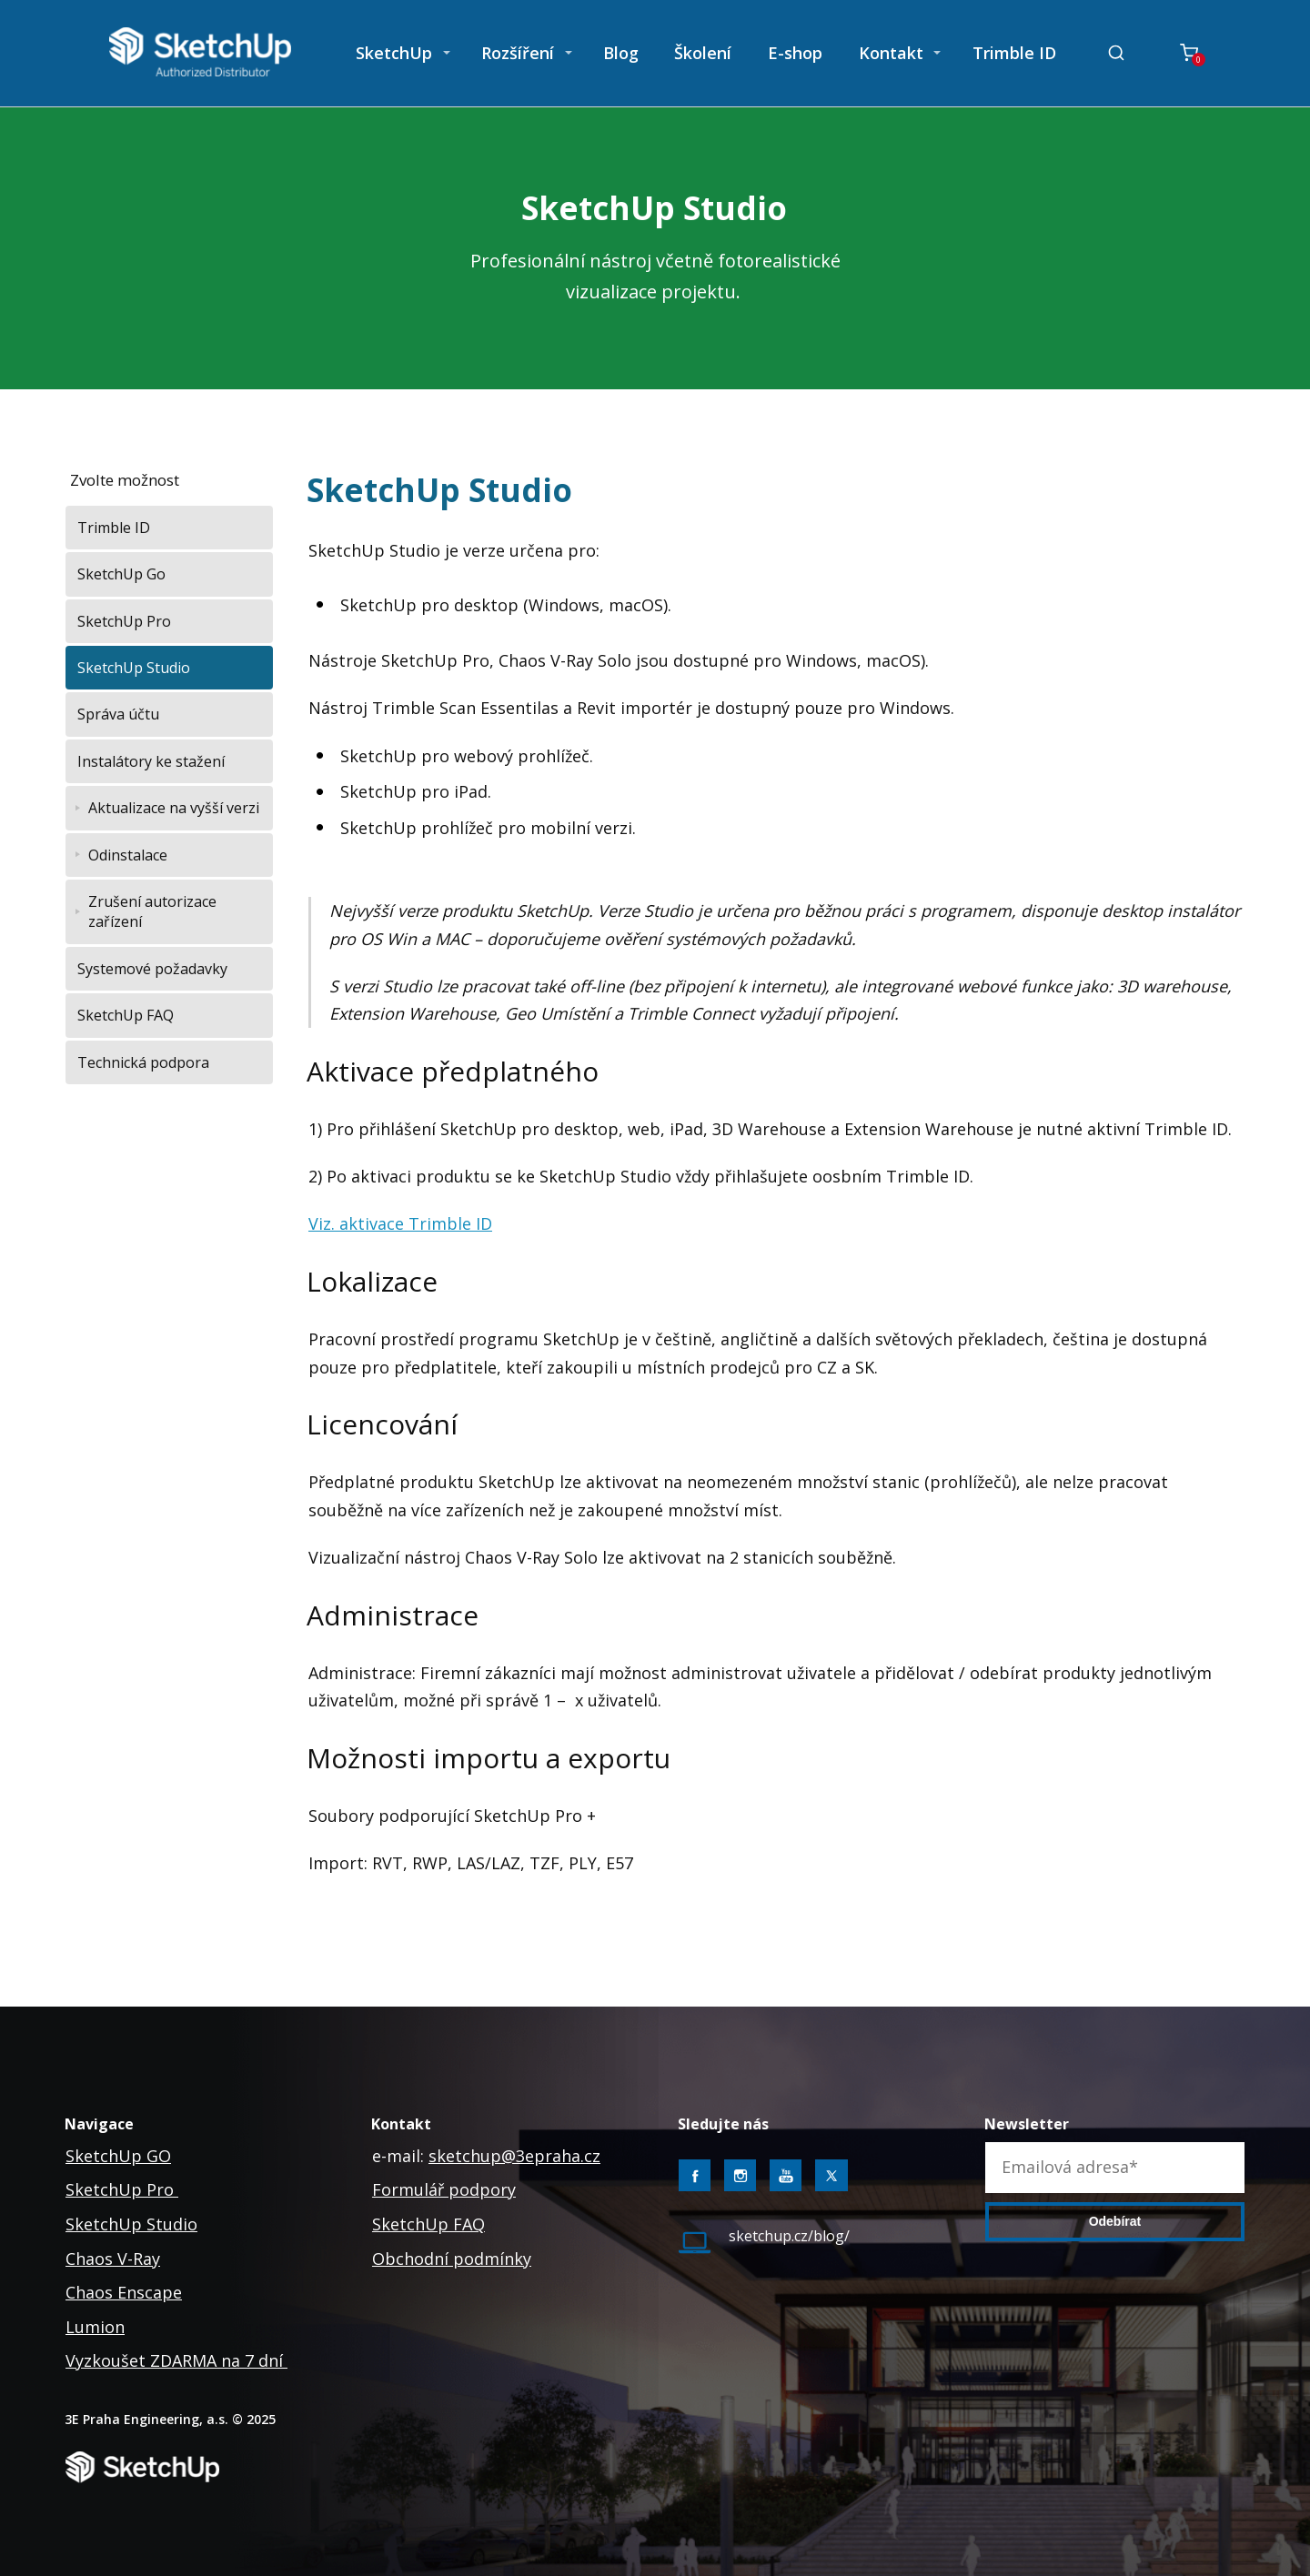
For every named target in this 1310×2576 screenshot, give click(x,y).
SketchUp (394, 53)
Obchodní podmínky (451, 2258)
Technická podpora (143, 1062)
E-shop (795, 53)
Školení (702, 53)
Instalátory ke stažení (151, 761)
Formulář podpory (444, 2189)
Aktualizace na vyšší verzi (173, 808)
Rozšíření (517, 53)
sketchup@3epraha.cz (514, 2156)
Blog (621, 53)
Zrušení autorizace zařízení (152, 911)
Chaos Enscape (124, 2292)
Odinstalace (127, 855)
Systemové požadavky (152, 969)
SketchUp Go (121, 574)
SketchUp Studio (133, 668)
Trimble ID (1014, 53)
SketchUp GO (118, 2156)
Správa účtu (118, 714)
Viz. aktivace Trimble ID (400, 1223)
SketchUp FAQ (125, 1015)
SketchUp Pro (124, 621)
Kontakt (891, 53)
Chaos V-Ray (113, 2258)
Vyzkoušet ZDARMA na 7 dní (176, 2360)
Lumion (95, 2327)
